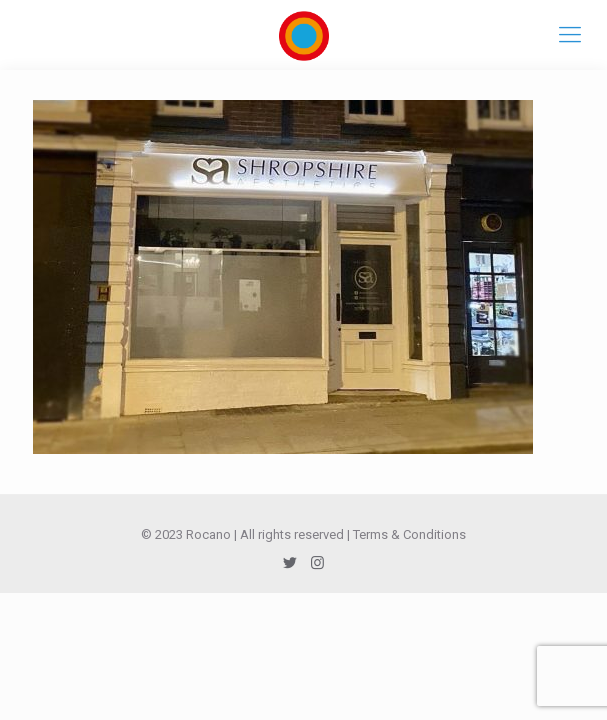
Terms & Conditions (409, 534)
